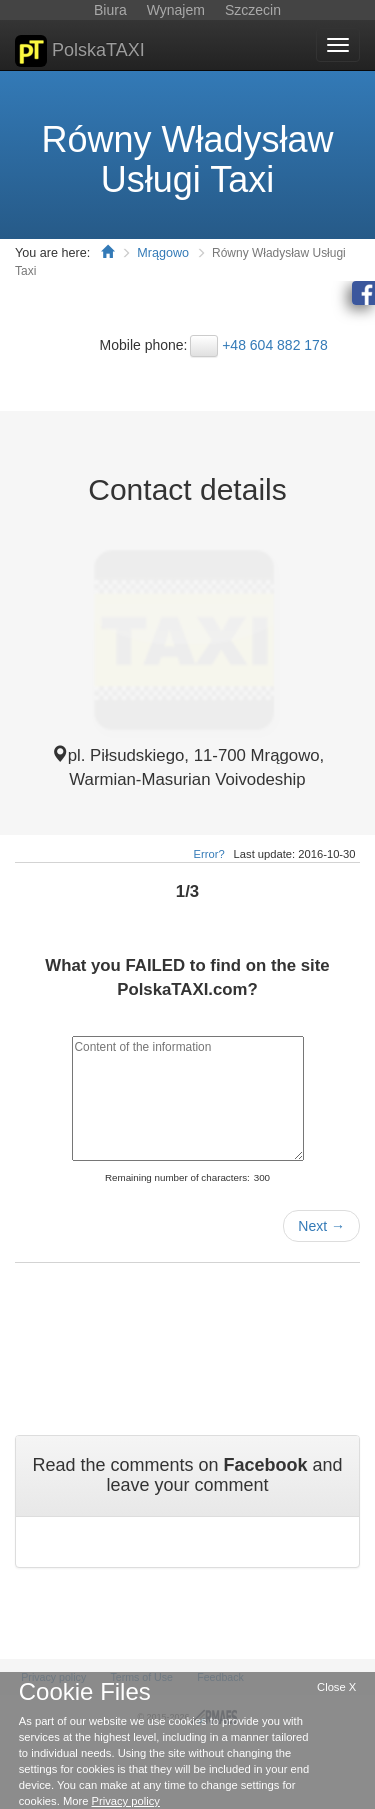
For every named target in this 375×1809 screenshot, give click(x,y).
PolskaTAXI (80, 51)
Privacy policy (126, 1801)
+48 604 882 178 (275, 345)
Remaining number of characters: (177, 1177)
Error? (209, 854)
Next (321, 1226)
